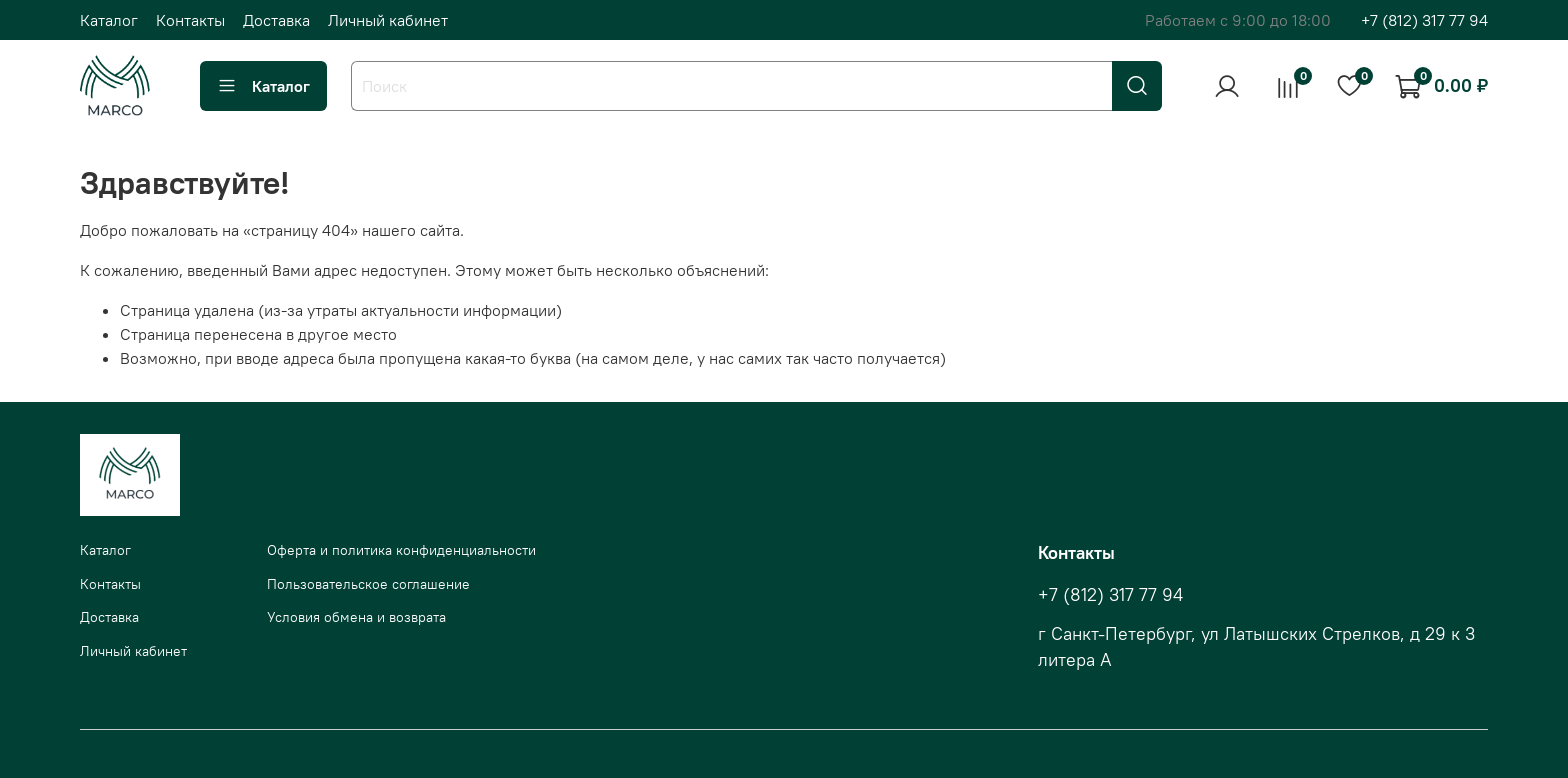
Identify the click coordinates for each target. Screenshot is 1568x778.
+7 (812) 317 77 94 (1424, 20)
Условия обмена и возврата (356, 617)
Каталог (109, 20)
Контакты (190, 20)
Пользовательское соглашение (368, 584)
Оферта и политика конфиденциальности (401, 550)
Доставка (276, 20)
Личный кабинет (388, 20)
